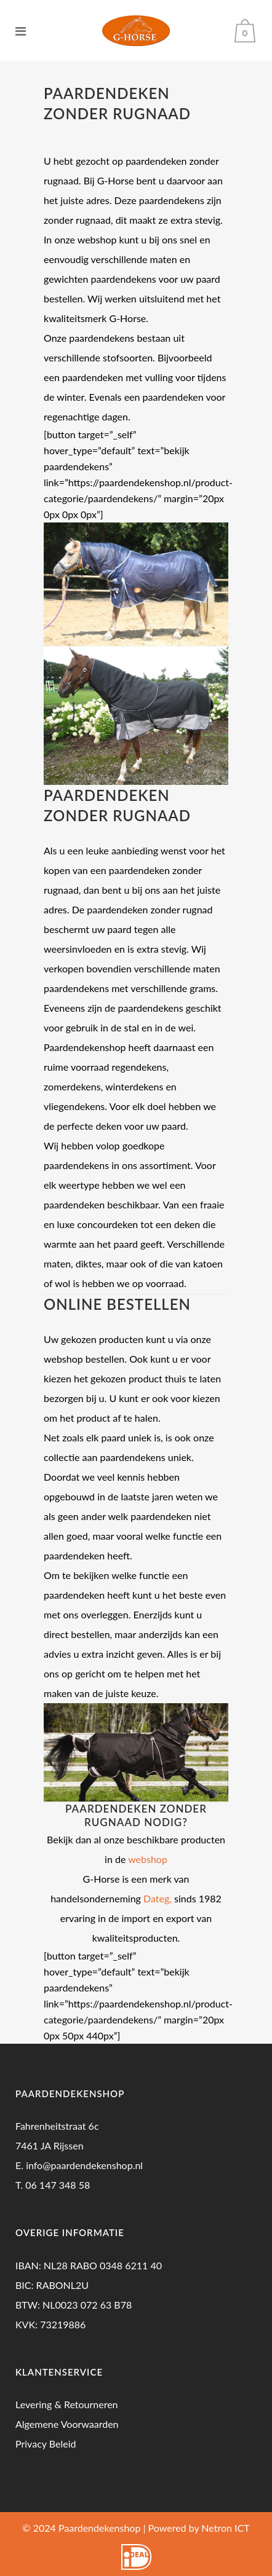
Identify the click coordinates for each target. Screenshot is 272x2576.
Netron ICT (225, 2528)
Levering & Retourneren (66, 2404)
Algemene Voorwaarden (67, 2424)
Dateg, (157, 1898)
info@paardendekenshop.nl (84, 2165)
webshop (147, 1859)
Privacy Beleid (45, 2443)
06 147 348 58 (57, 2185)
